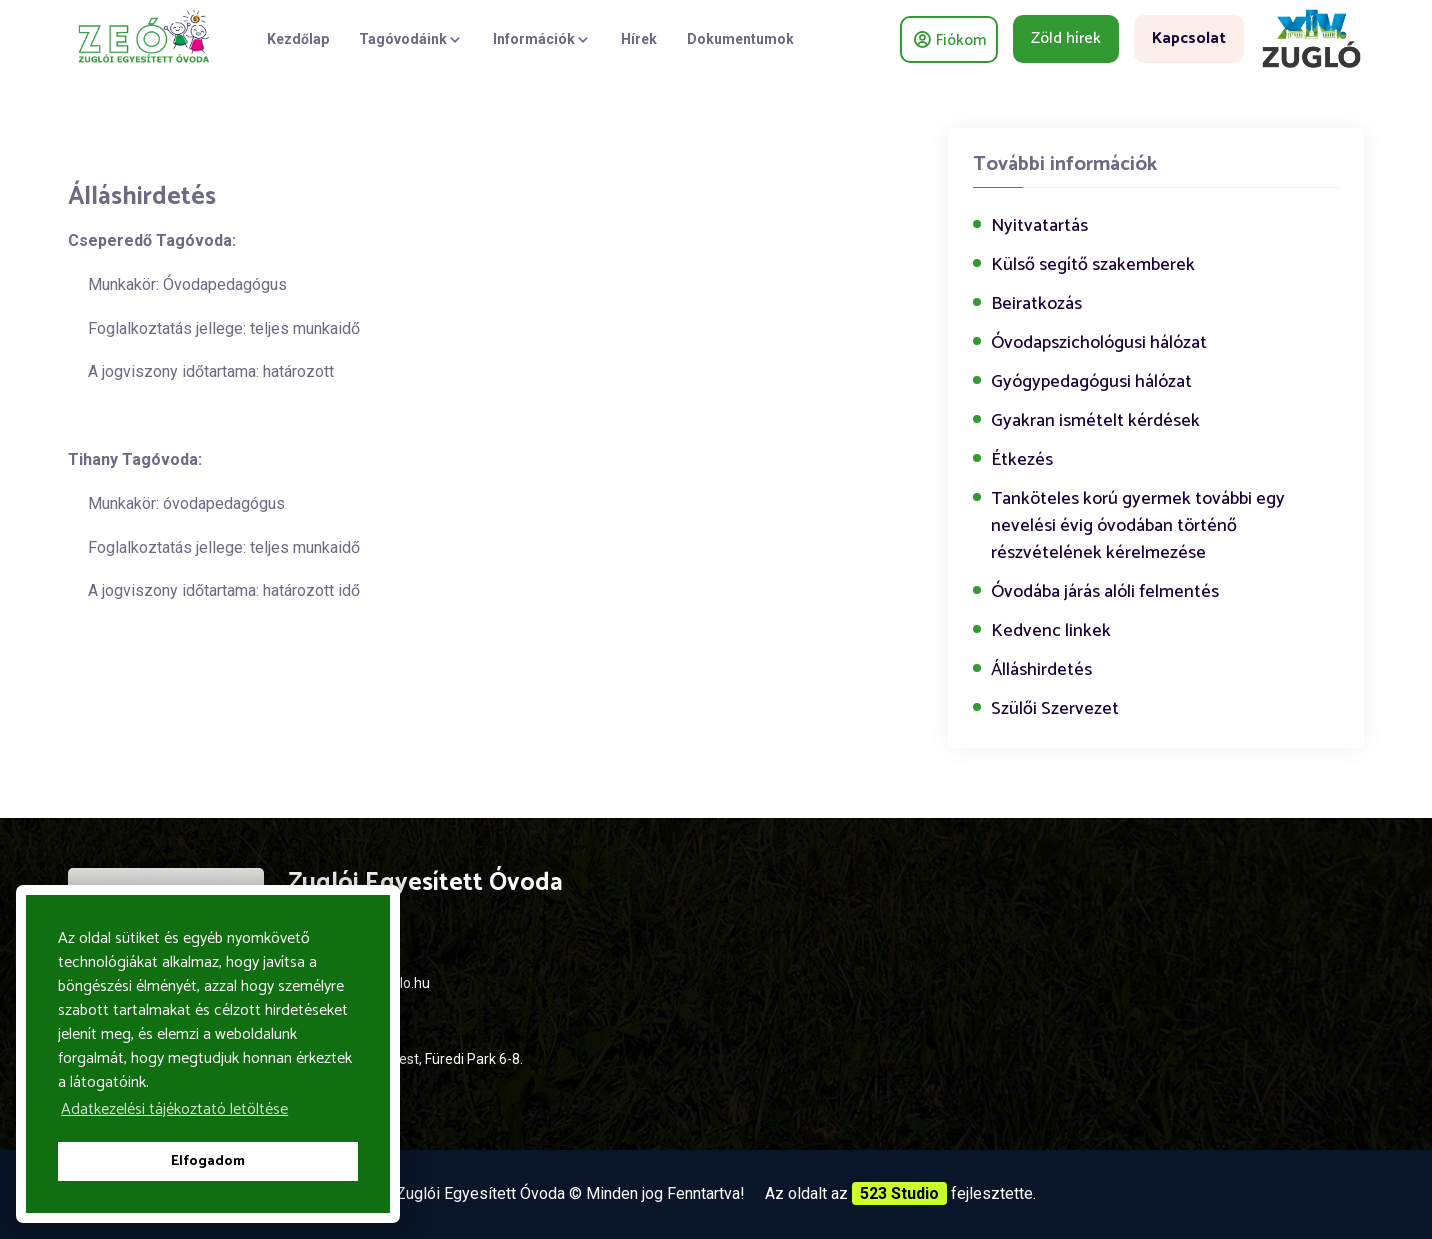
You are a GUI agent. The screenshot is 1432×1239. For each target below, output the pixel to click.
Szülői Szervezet (1055, 709)
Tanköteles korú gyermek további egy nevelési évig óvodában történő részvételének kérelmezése (1138, 526)
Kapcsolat (1189, 38)
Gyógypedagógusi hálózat (1091, 382)
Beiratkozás (1036, 304)
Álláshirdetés (1041, 670)
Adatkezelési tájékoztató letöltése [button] (174, 1109)
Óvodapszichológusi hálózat (1099, 343)
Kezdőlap (298, 39)
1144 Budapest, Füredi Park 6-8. (423, 1059)
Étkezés (1022, 460)
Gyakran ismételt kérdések (1095, 421)
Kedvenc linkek (1051, 631)
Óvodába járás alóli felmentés (1105, 592)
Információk (542, 39)
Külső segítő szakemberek (1093, 265)
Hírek (639, 39)
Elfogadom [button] (208, 1161)
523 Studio (899, 1193)
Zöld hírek (1066, 38)
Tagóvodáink (411, 39)
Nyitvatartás (1039, 226)
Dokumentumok (740, 39)
